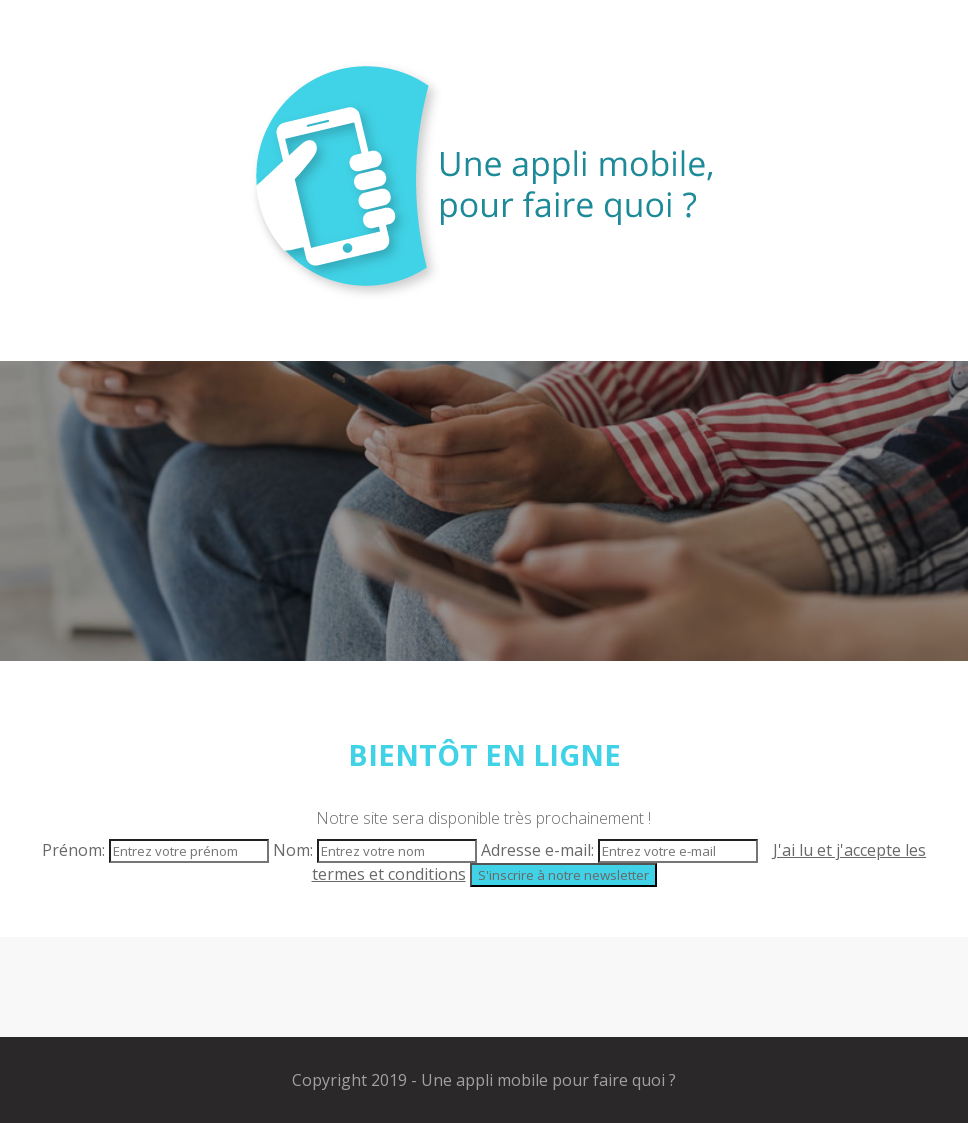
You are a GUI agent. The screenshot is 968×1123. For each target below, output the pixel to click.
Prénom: (157, 850)
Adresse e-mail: (621, 850)
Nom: (377, 850)
